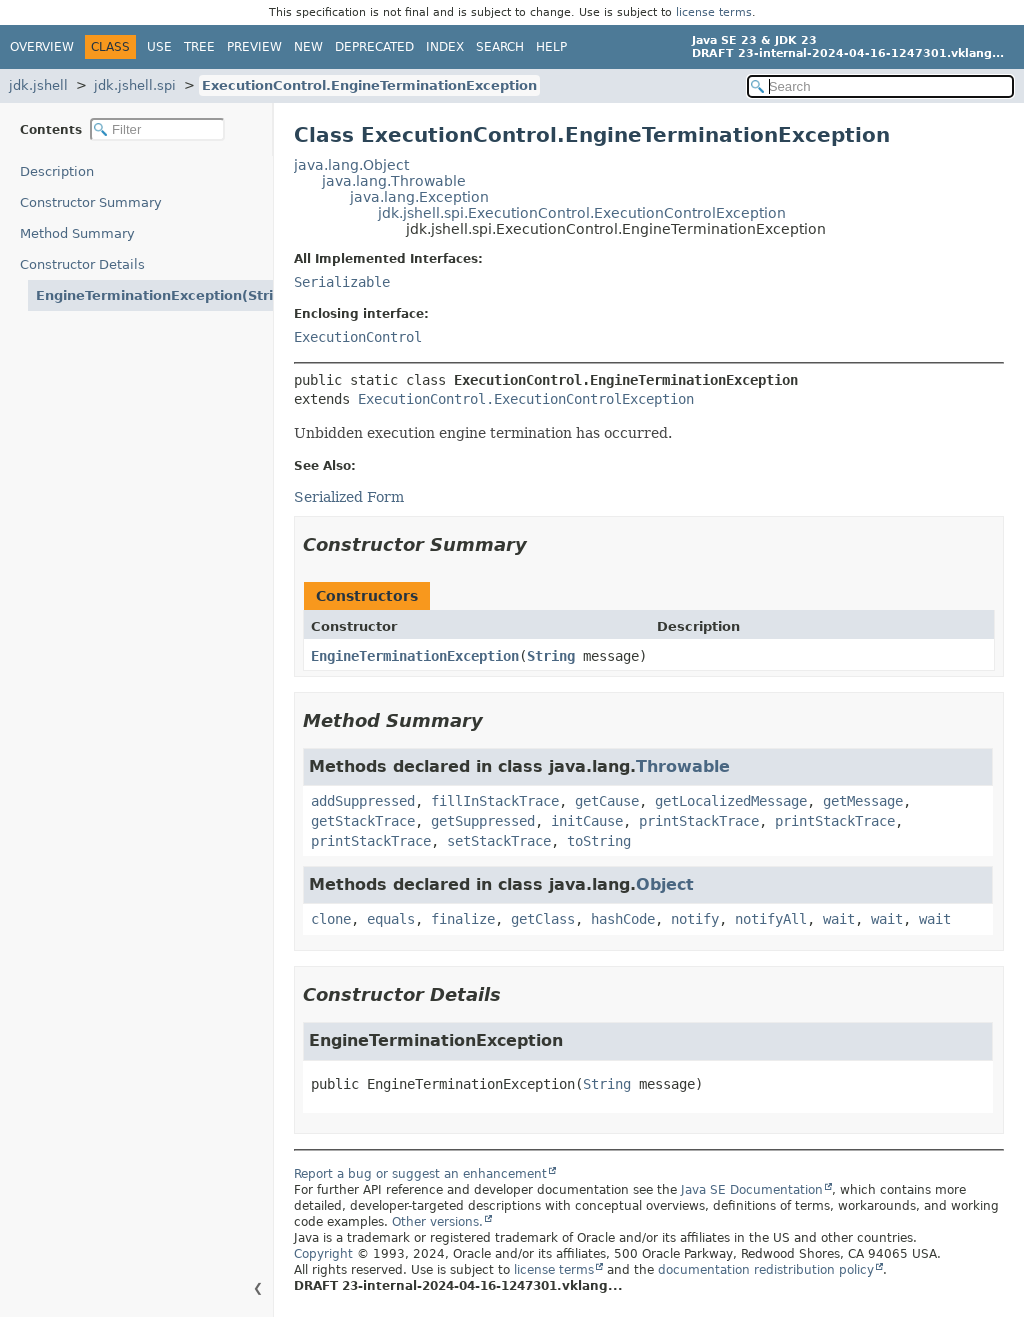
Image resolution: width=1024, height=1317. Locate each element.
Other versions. (437, 1222)
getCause (607, 801)
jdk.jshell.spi (135, 85)
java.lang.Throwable (394, 181)
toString (599, 841)
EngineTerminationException (415, 656)
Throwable (683, 766)
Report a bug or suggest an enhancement (420, 1174)
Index (445, 47)
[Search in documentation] (880, 86)
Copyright (323, 1254)
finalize (463, 919)
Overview (42, 47)
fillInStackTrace (495, 801)
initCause (587, 821)
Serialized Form (349, 497)
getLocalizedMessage (731, 801)
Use (159, 47)
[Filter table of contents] (157, 129)
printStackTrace (699, 821)
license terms (714, 12)
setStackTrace (499, 841)
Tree (199, 47)
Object (665, 884)
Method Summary (77, 233)
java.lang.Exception (419, 197)
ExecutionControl (358, 337)
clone (331, 919)
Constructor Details (82, 264)
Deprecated (374, 47)
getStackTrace (363, 821)
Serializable (342, 282)
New (308, 47)
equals (391, 919)
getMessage (863, 801)
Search (500, 47)
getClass (543, 919)
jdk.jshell (38, 85)
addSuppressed (363, 801)
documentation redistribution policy (766, 1270)
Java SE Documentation (752, 1190)
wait (839, 919)
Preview (254, 47)
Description (57, 171)
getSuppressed (483, 821)
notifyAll (771, 919)
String (551, 656)
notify (695, 919)
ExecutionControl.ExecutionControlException (526, 399)
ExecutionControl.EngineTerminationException (369, 85)
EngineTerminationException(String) (154, 295)
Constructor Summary (91, 202)
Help (551, 47)
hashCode (623, 919)
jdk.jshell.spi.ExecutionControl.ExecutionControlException (582, 213)
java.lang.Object (351, 165)
